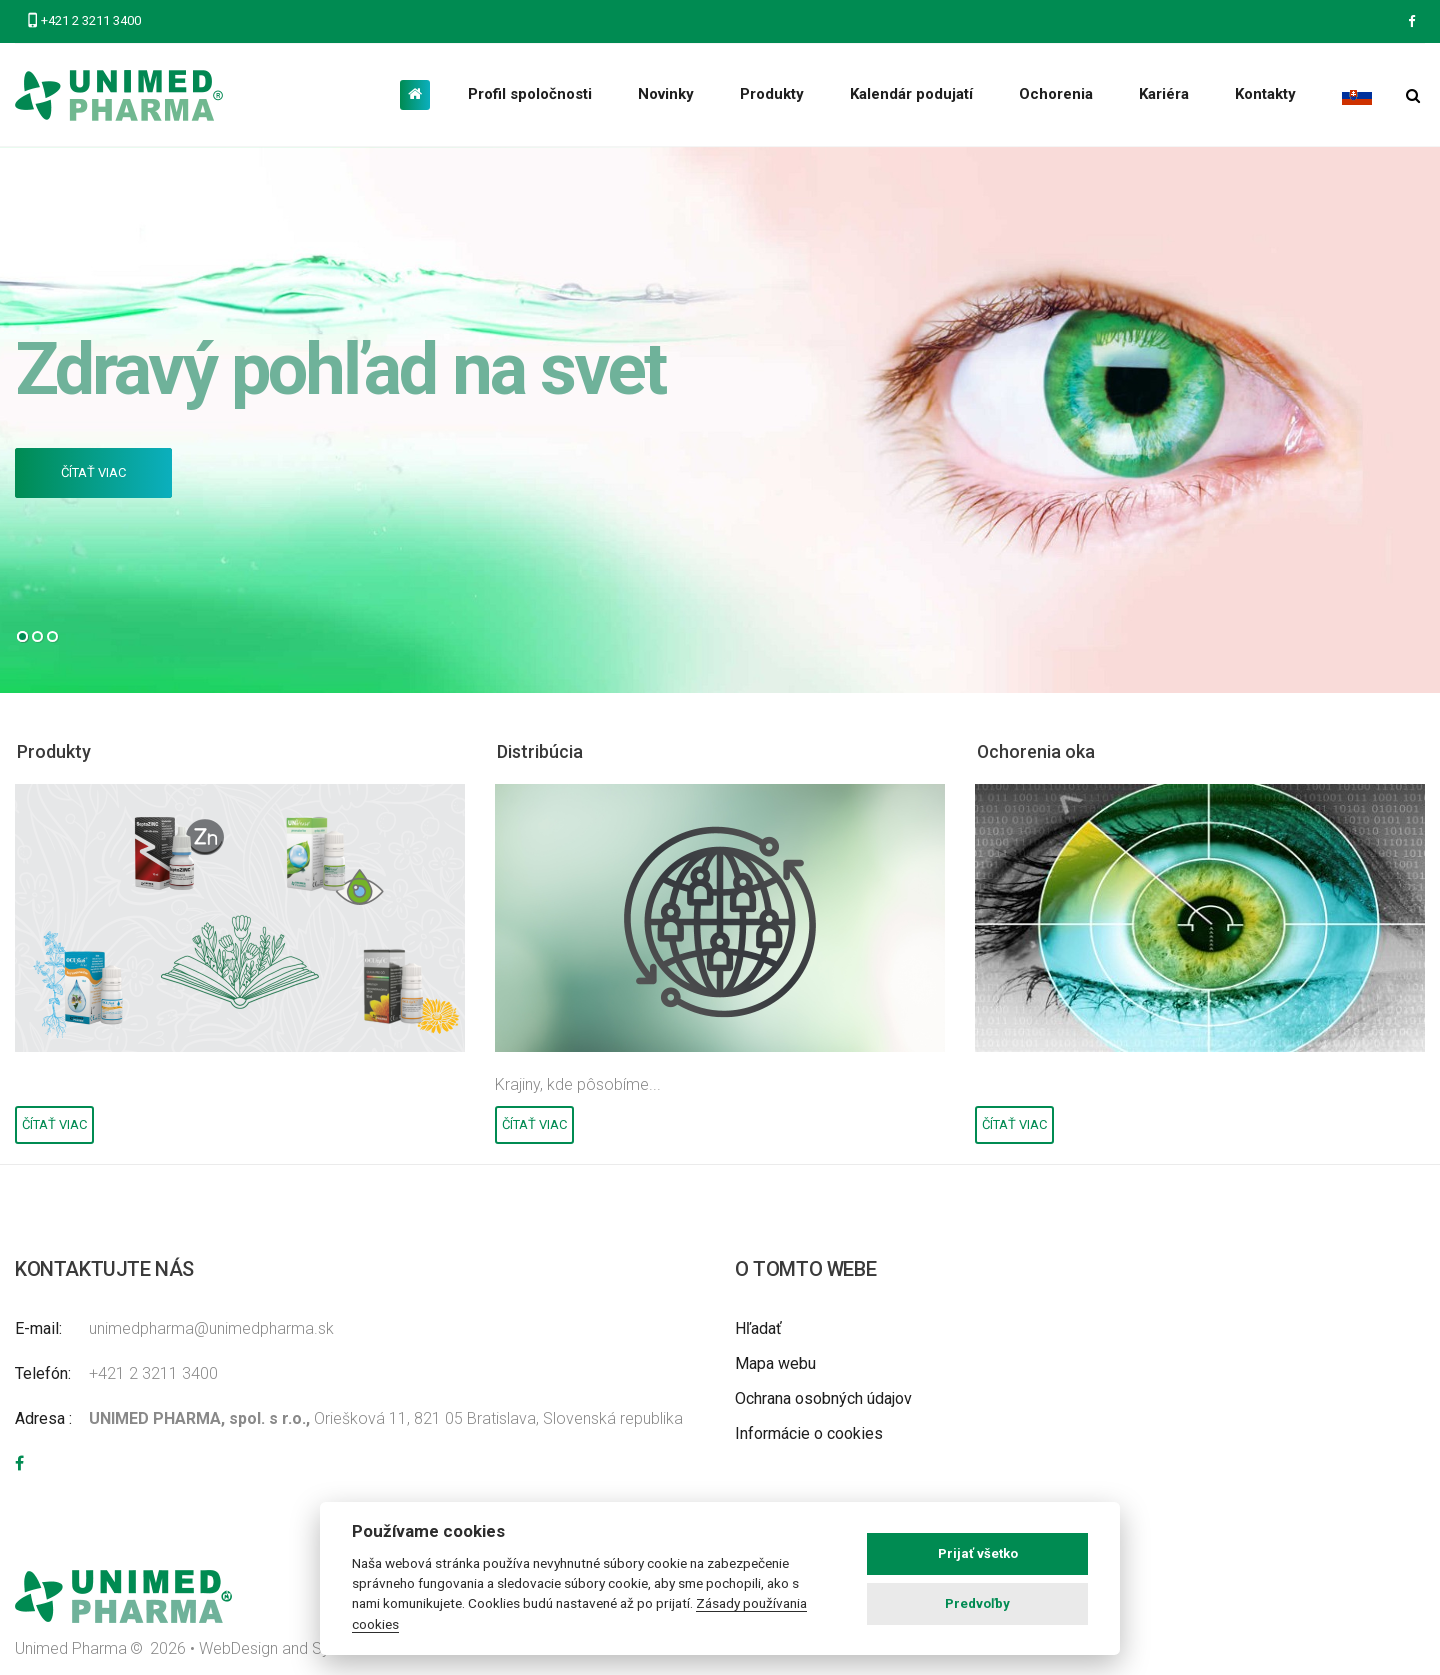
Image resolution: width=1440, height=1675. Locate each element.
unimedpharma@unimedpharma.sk (211, 1328)
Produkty (772, 94)
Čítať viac (93, 472)
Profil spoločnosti (530, 94)
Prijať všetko (978, 1553)
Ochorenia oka (1042, 751)
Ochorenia (1056, 94)
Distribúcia (545, 751)
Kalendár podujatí (911, 94)
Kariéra (1164, 94)
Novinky (666, 94)
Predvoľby (977, 1603)
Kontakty (1265, 94)
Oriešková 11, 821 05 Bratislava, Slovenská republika (386, 1418)
